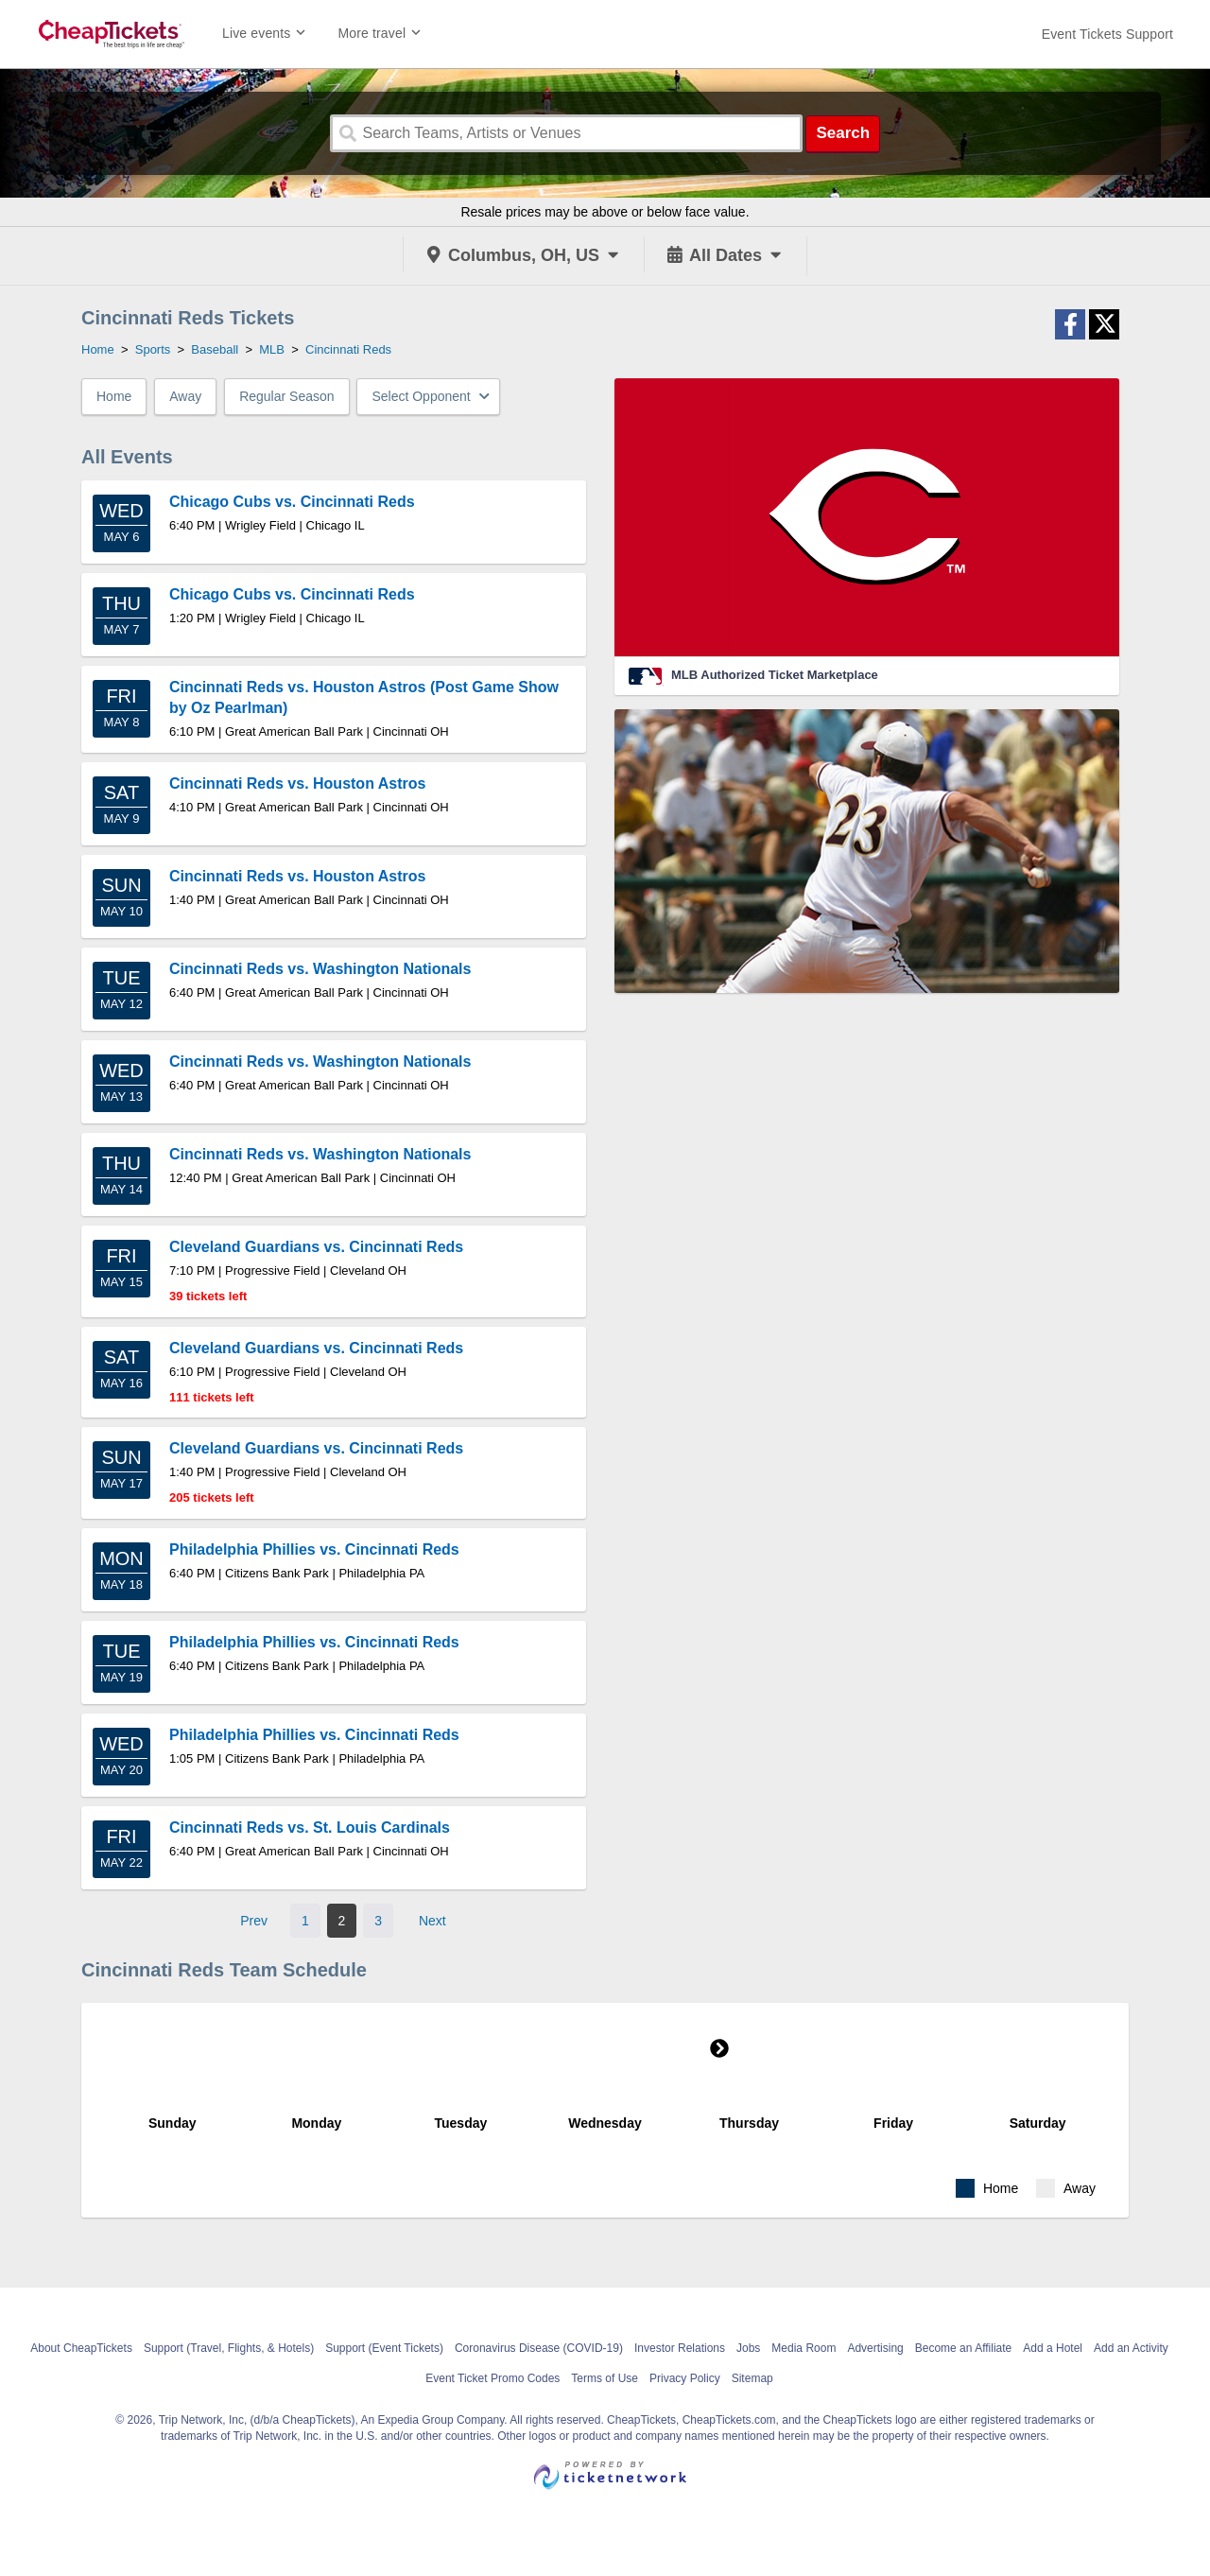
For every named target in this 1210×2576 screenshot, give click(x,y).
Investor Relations (679, 2348)
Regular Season (286, 396)
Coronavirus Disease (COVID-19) (539, 2348)
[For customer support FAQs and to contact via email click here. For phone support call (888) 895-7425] (1107, 34)
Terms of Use (604, 2378)
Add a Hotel (1052, 2348)
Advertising (875, 2348)
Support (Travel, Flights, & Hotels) (229, 2348)
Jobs (748, 2348)
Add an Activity (1131, 2348)
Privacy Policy (684, 2378)
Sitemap (752, 2378)
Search (843, 133)
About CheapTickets (81, 2348)
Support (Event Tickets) (384, 2348)
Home (113, 396)
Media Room (803, 2348)
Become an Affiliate (963, 2348)
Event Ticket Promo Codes (492, 2378)
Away (185, 396)
